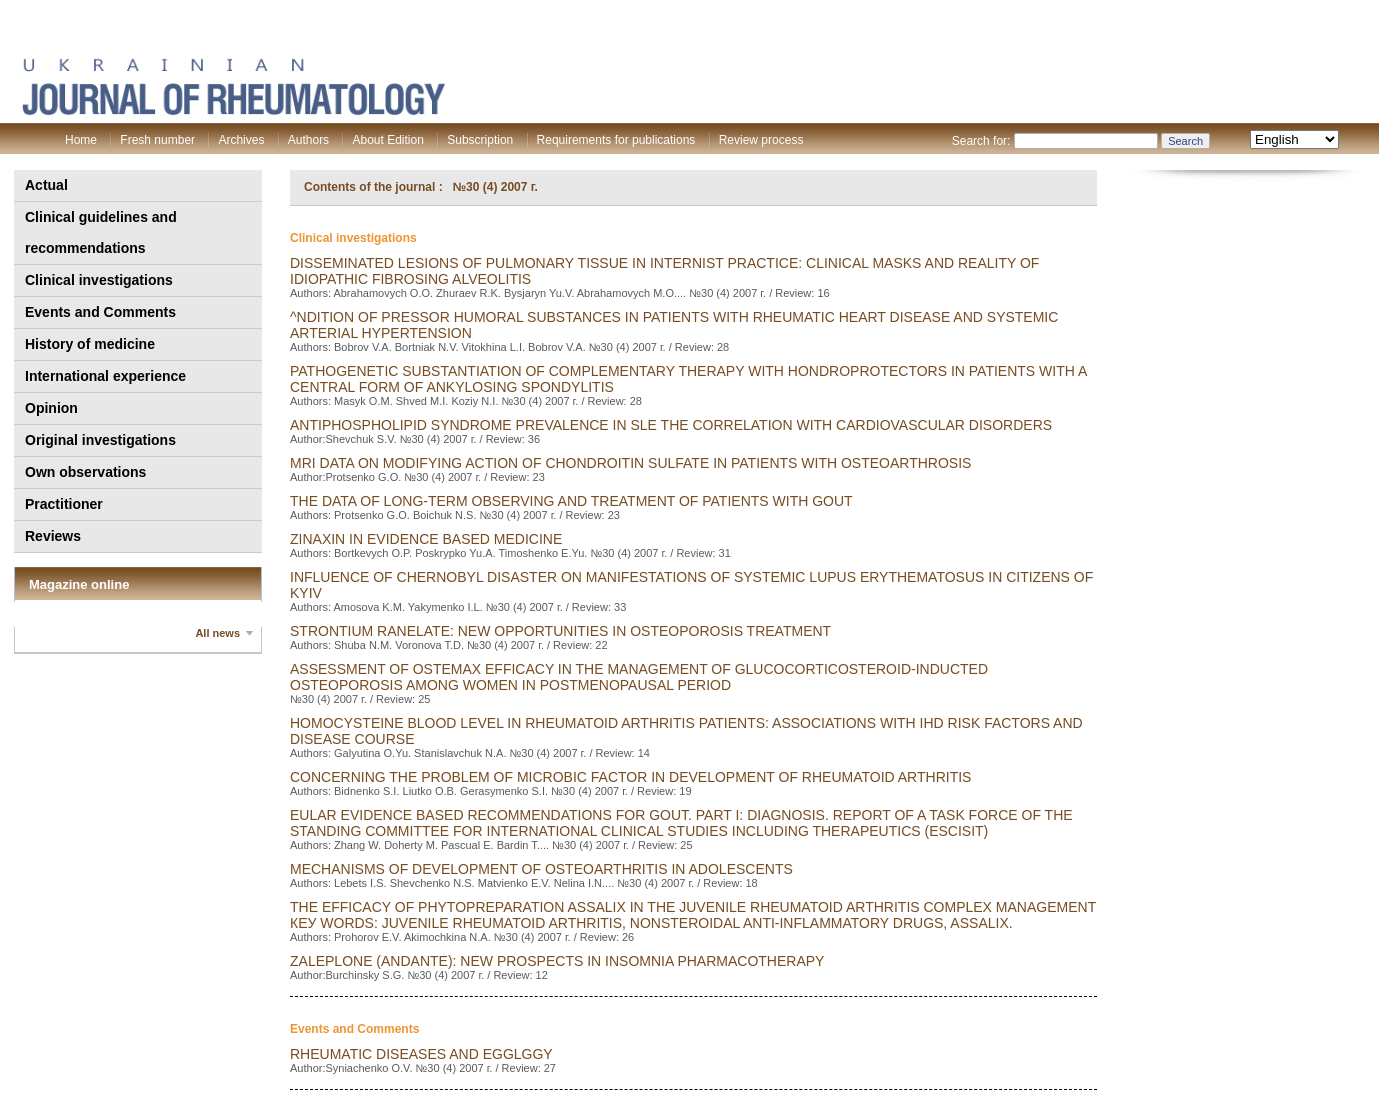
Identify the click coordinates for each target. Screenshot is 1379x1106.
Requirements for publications (616, 140)
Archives (241, 140)
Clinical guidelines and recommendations (101, 232)
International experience (105, 376)
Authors (308, 140)
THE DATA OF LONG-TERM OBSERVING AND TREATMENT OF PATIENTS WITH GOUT (571, 501)
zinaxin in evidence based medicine (426, 539)
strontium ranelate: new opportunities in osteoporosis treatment (560, 631)
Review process (761, 140)
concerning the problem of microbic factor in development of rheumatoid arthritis (630, 777)
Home (81, 140)
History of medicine (90, 344)
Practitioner (64, 504)
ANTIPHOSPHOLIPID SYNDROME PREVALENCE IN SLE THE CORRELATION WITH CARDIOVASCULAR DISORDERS (671, 425)
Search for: (981, 141)
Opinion (51, 408)
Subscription (480, 140)
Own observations (85, 472)
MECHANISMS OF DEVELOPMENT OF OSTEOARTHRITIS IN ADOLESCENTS (541, 869)
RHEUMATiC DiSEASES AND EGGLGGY (421, 1054)
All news (217, 633)
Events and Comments (100, 312)
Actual (46, 185)
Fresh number (157, 140)
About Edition (387, 140)
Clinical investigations (99, 280)
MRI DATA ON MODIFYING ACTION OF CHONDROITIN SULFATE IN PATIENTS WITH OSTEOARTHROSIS (630, 463)
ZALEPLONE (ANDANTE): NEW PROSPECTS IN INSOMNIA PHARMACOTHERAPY (557, 961)
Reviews (53, 536)
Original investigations (100, 440)
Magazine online (79, 584)
